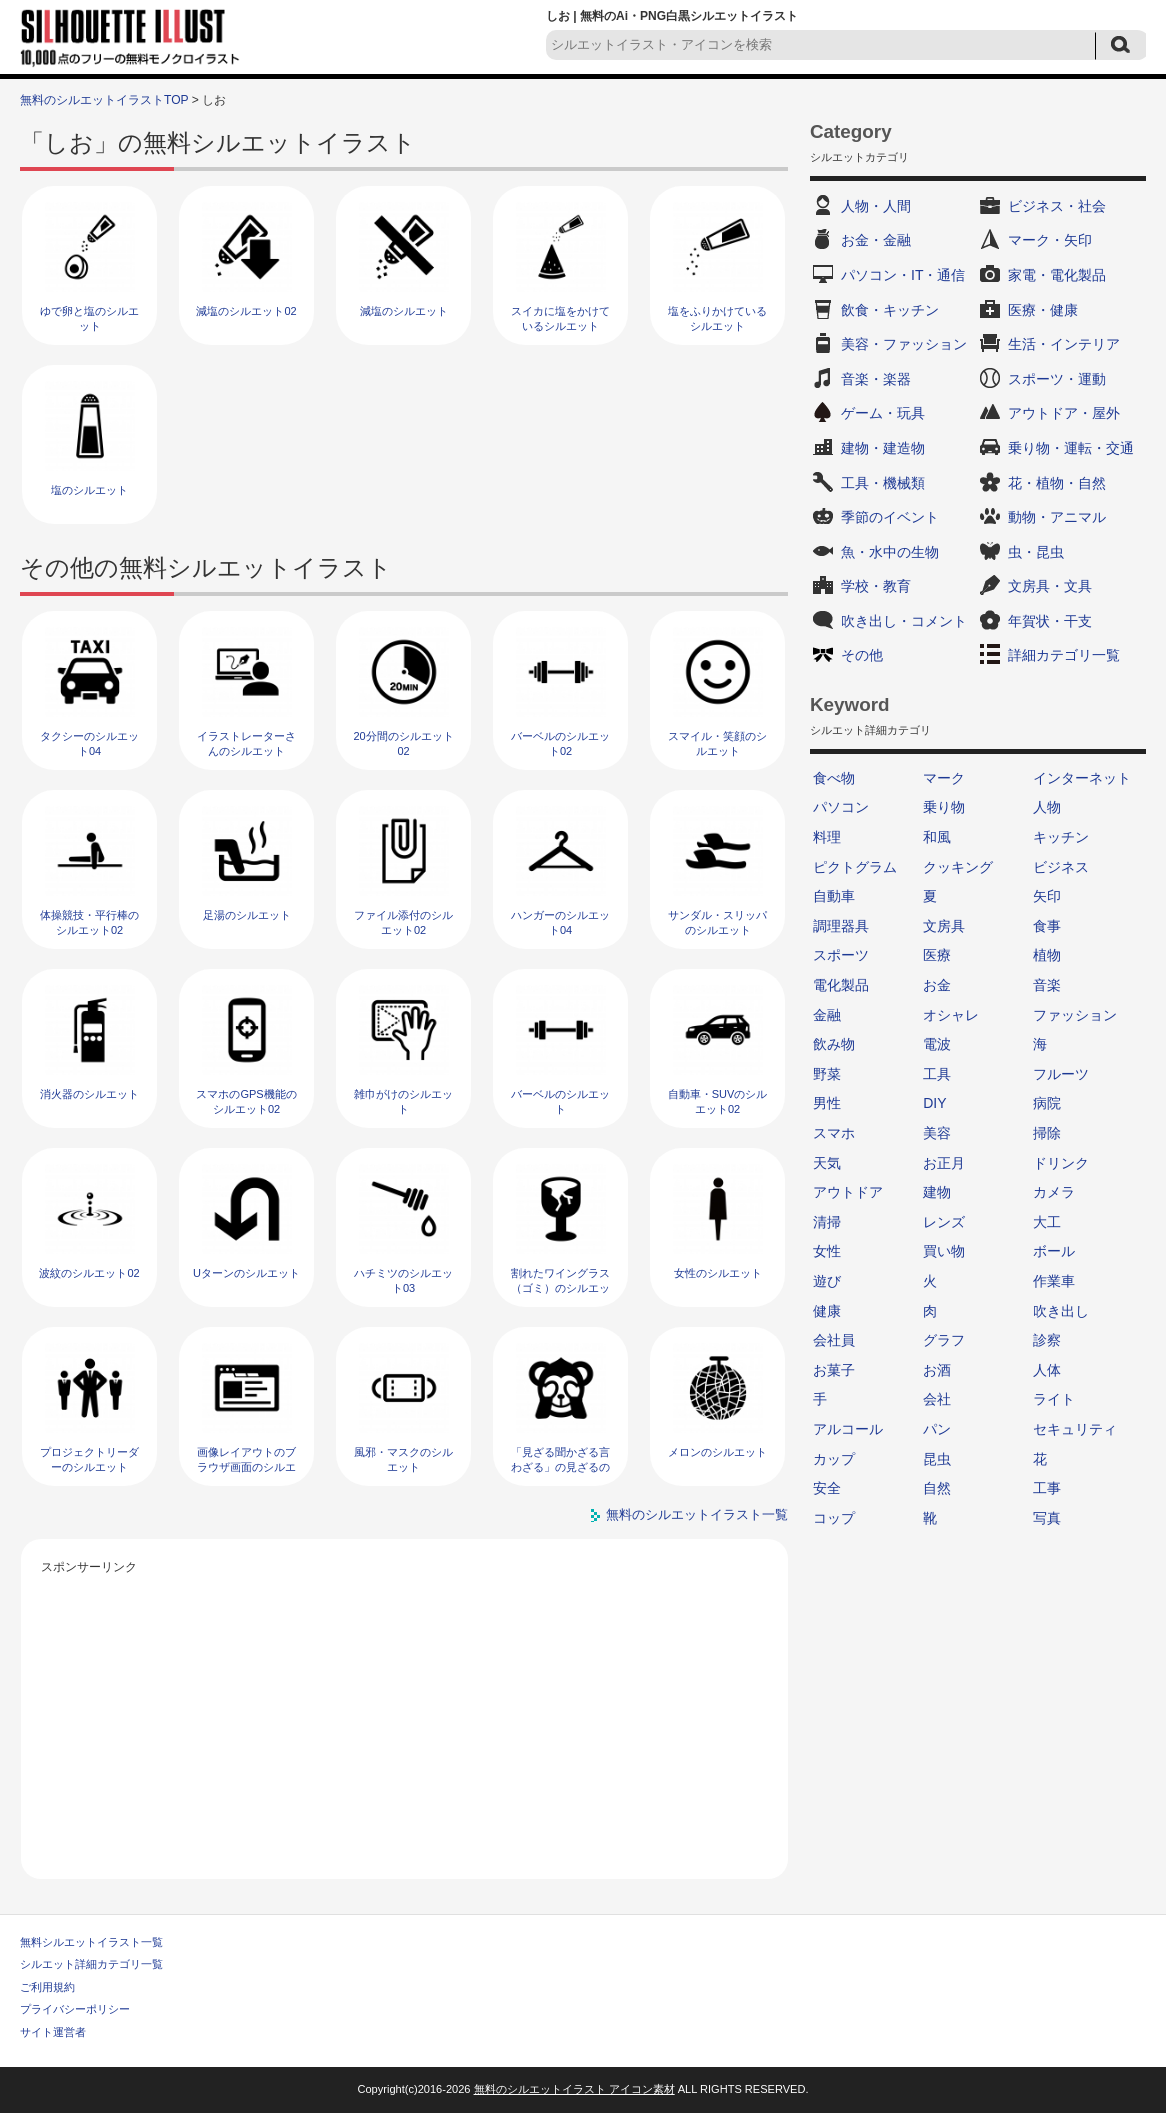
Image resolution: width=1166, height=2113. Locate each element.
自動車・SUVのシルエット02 (718, 1101)
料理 (827, 837)
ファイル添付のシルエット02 (403, 922)
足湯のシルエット (247, 915)
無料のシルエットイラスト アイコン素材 (574, 2089)
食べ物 (834, 778)
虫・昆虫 (1036, 552)
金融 (827, 1015)
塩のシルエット (89, 490)
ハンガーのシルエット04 (560, 922)
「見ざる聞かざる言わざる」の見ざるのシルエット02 (560, 1467)
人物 (1047, 807)
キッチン (1061, 837)
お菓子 (834, 1370)
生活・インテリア (1064, 344)
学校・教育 (876, 586)
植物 (1047, 955)
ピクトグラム (855, 867)
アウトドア (848, 1192)
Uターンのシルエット (246, 1273)
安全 (827, 1488)
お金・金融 (876, 240)
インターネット (1082, 778)
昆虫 (937, 1459)
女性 (827, 1251)
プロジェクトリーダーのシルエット (89, 1459)
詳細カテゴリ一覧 (1064, 655)
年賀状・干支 (1050, 621)
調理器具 (841, 926)
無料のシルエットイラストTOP (104, 100)
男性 (827, 1103)
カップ (834, 1459)
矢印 (1047, 896)
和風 (937, 837)
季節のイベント (890, 517)
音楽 (1047, 985)
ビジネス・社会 (1057, 206)
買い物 (944, 1251)
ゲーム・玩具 (883, 413)
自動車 (834, 896)
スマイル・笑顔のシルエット (717, 743)
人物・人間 (876, 206)
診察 (1047, 1340)
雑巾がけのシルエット (403, 1101)
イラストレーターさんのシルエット (246, 743)
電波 (937, 1044)
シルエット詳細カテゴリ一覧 (91, 1964)
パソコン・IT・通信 (903, 275)
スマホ (834, 1133)
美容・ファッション (904, 344)
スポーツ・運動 (1057, 379)
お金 (937, 985)
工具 (937, 1074)
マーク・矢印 (1050, 240)
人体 (1047, 1370)
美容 (937, 1133)
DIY (934, 1103)
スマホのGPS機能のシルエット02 (246, 1101)
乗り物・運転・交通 (1071, 448)
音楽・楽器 (876, 379)
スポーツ (841, 955)
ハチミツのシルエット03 (403, 1280)
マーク (944, 778)
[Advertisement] (405, 1719)
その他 (862, 655)
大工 (1047, 1222)
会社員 (834, 1340)
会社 (937, 1399)
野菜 (827, 1074)
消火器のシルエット (89, 1094)
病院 (1047, 1103)
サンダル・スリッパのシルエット (717, 922)
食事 (1047, 926)
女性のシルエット (718, 1273)
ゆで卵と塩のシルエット (89, 318)
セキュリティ (1075, 1429)
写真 (1047, 1518)
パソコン (841, 807)
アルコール (848, 1429)
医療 (937, 955)
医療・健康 (1043, 310)
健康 (827, 1311)
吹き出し (1061, 1311)
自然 (937, 1488)
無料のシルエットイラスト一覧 (697, 1514)
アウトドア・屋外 (1064, 413)
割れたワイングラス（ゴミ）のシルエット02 (560, 1288)
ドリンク (1061, 1163)
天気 (827, 1163)
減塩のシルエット (404, 311)
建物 (937, 1192)
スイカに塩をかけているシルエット (560, 318)
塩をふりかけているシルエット (717, 318)
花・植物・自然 (1057, 483)
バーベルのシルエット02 (560, 743)
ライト (1054, 1399)
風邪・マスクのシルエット (403, 1459)
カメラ (1054, 1192)
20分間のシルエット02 (403, 743)
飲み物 (834, 1044)
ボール (1054, 1251)
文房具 (944, 926)
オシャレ (951, 1015)
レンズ (944, 1222)
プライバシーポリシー (75, 2009)
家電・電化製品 (1057, 275)
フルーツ (1061, 1074)
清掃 (827, 1222)
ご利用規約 (47, 1987)
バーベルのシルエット (560, 1101)
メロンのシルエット (717, 1452)
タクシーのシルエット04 (89, 743)
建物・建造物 (883, 448)
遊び (827, 1281)
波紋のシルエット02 (89, 1273)
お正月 (944, 1163)
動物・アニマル (1057, 517)
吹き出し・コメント (904, 621)
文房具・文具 (1050, 586)
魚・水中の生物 (890, 552)
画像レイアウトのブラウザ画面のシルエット (246, 1467)
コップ (834, 1518)
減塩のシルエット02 (246, 311)
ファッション (1075, 1015)
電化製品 (841, 985)
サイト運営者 (53, 2032)
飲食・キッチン (890, 310)
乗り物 (944, 807)
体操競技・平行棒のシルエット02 (89, 922)
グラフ (944, 1340)
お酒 (937, 1370)
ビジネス (1061, 867)
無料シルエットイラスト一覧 (91, 1942)
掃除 (1047, 1133)
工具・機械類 (883, 483)
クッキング (958, 867)
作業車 (1054, 1281)
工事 (1047, 1488)
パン (937, 1429)
